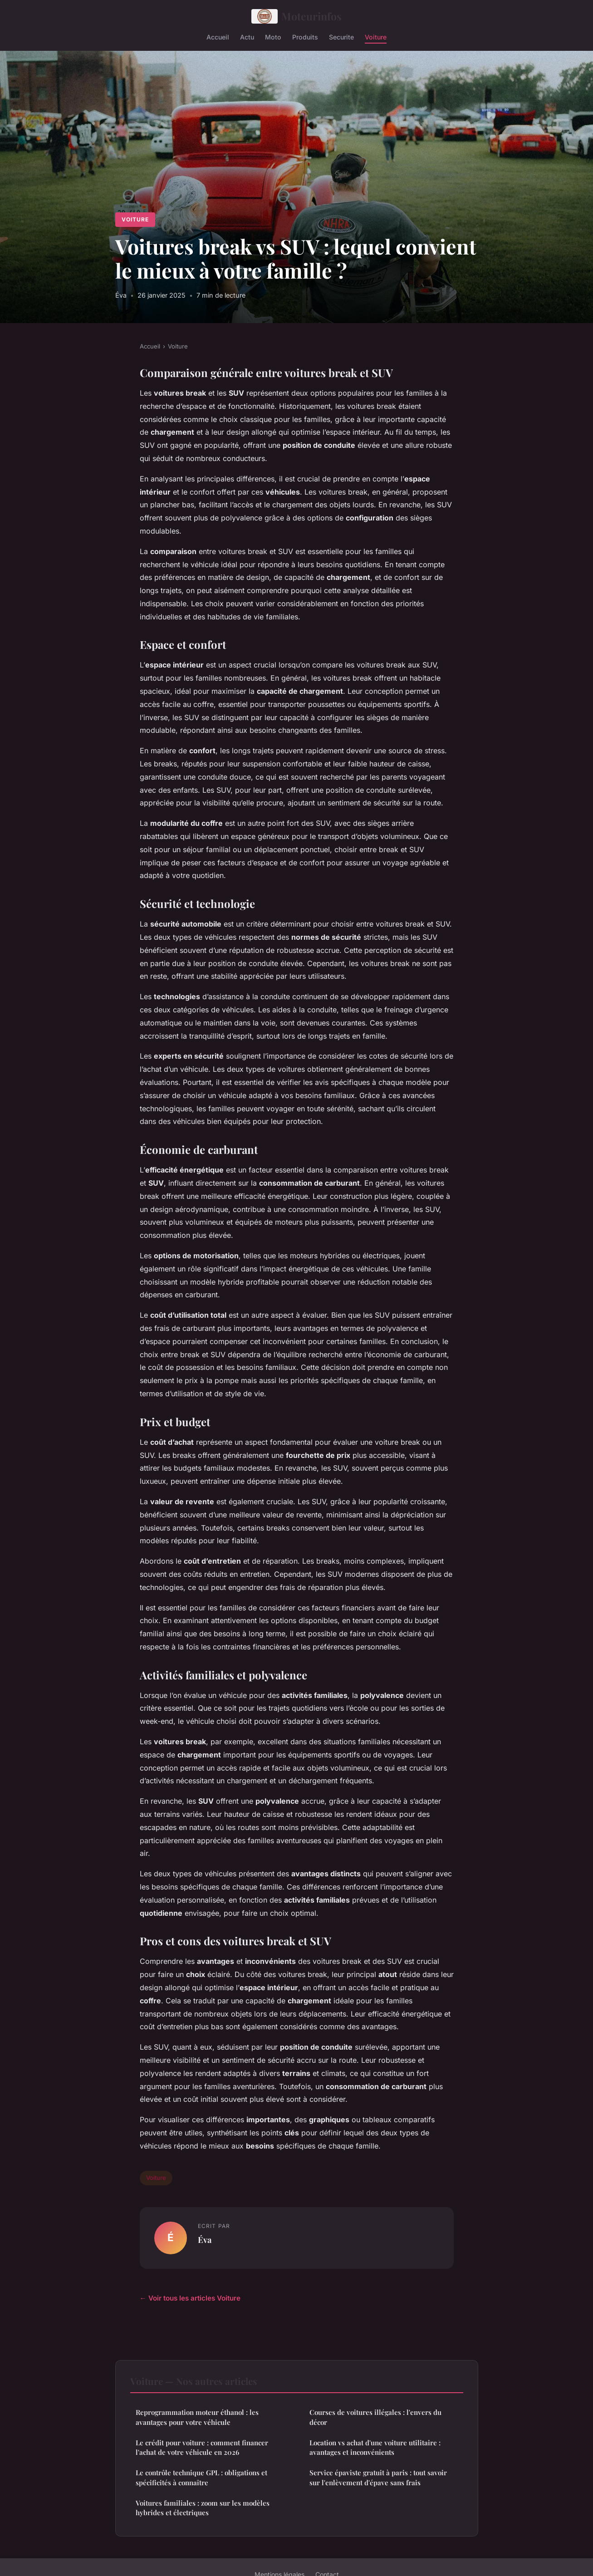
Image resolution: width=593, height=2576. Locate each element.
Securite (341, 36)
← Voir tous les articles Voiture (190, 2298)
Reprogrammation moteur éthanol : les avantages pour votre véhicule (197, 2417)
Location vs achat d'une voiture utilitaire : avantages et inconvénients (375, 2447)
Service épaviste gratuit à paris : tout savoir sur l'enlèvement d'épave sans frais (378, 2477)
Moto (273, 36)
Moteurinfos (296, 16)
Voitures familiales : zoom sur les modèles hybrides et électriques (203, 2507)
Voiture (376, 36)
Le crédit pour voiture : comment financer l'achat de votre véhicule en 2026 (202, 2447)
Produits (305, 36)
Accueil (217, 36)
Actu (247, 36)
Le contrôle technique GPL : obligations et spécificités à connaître (201, 2477)
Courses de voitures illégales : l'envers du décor (375, 2417)
